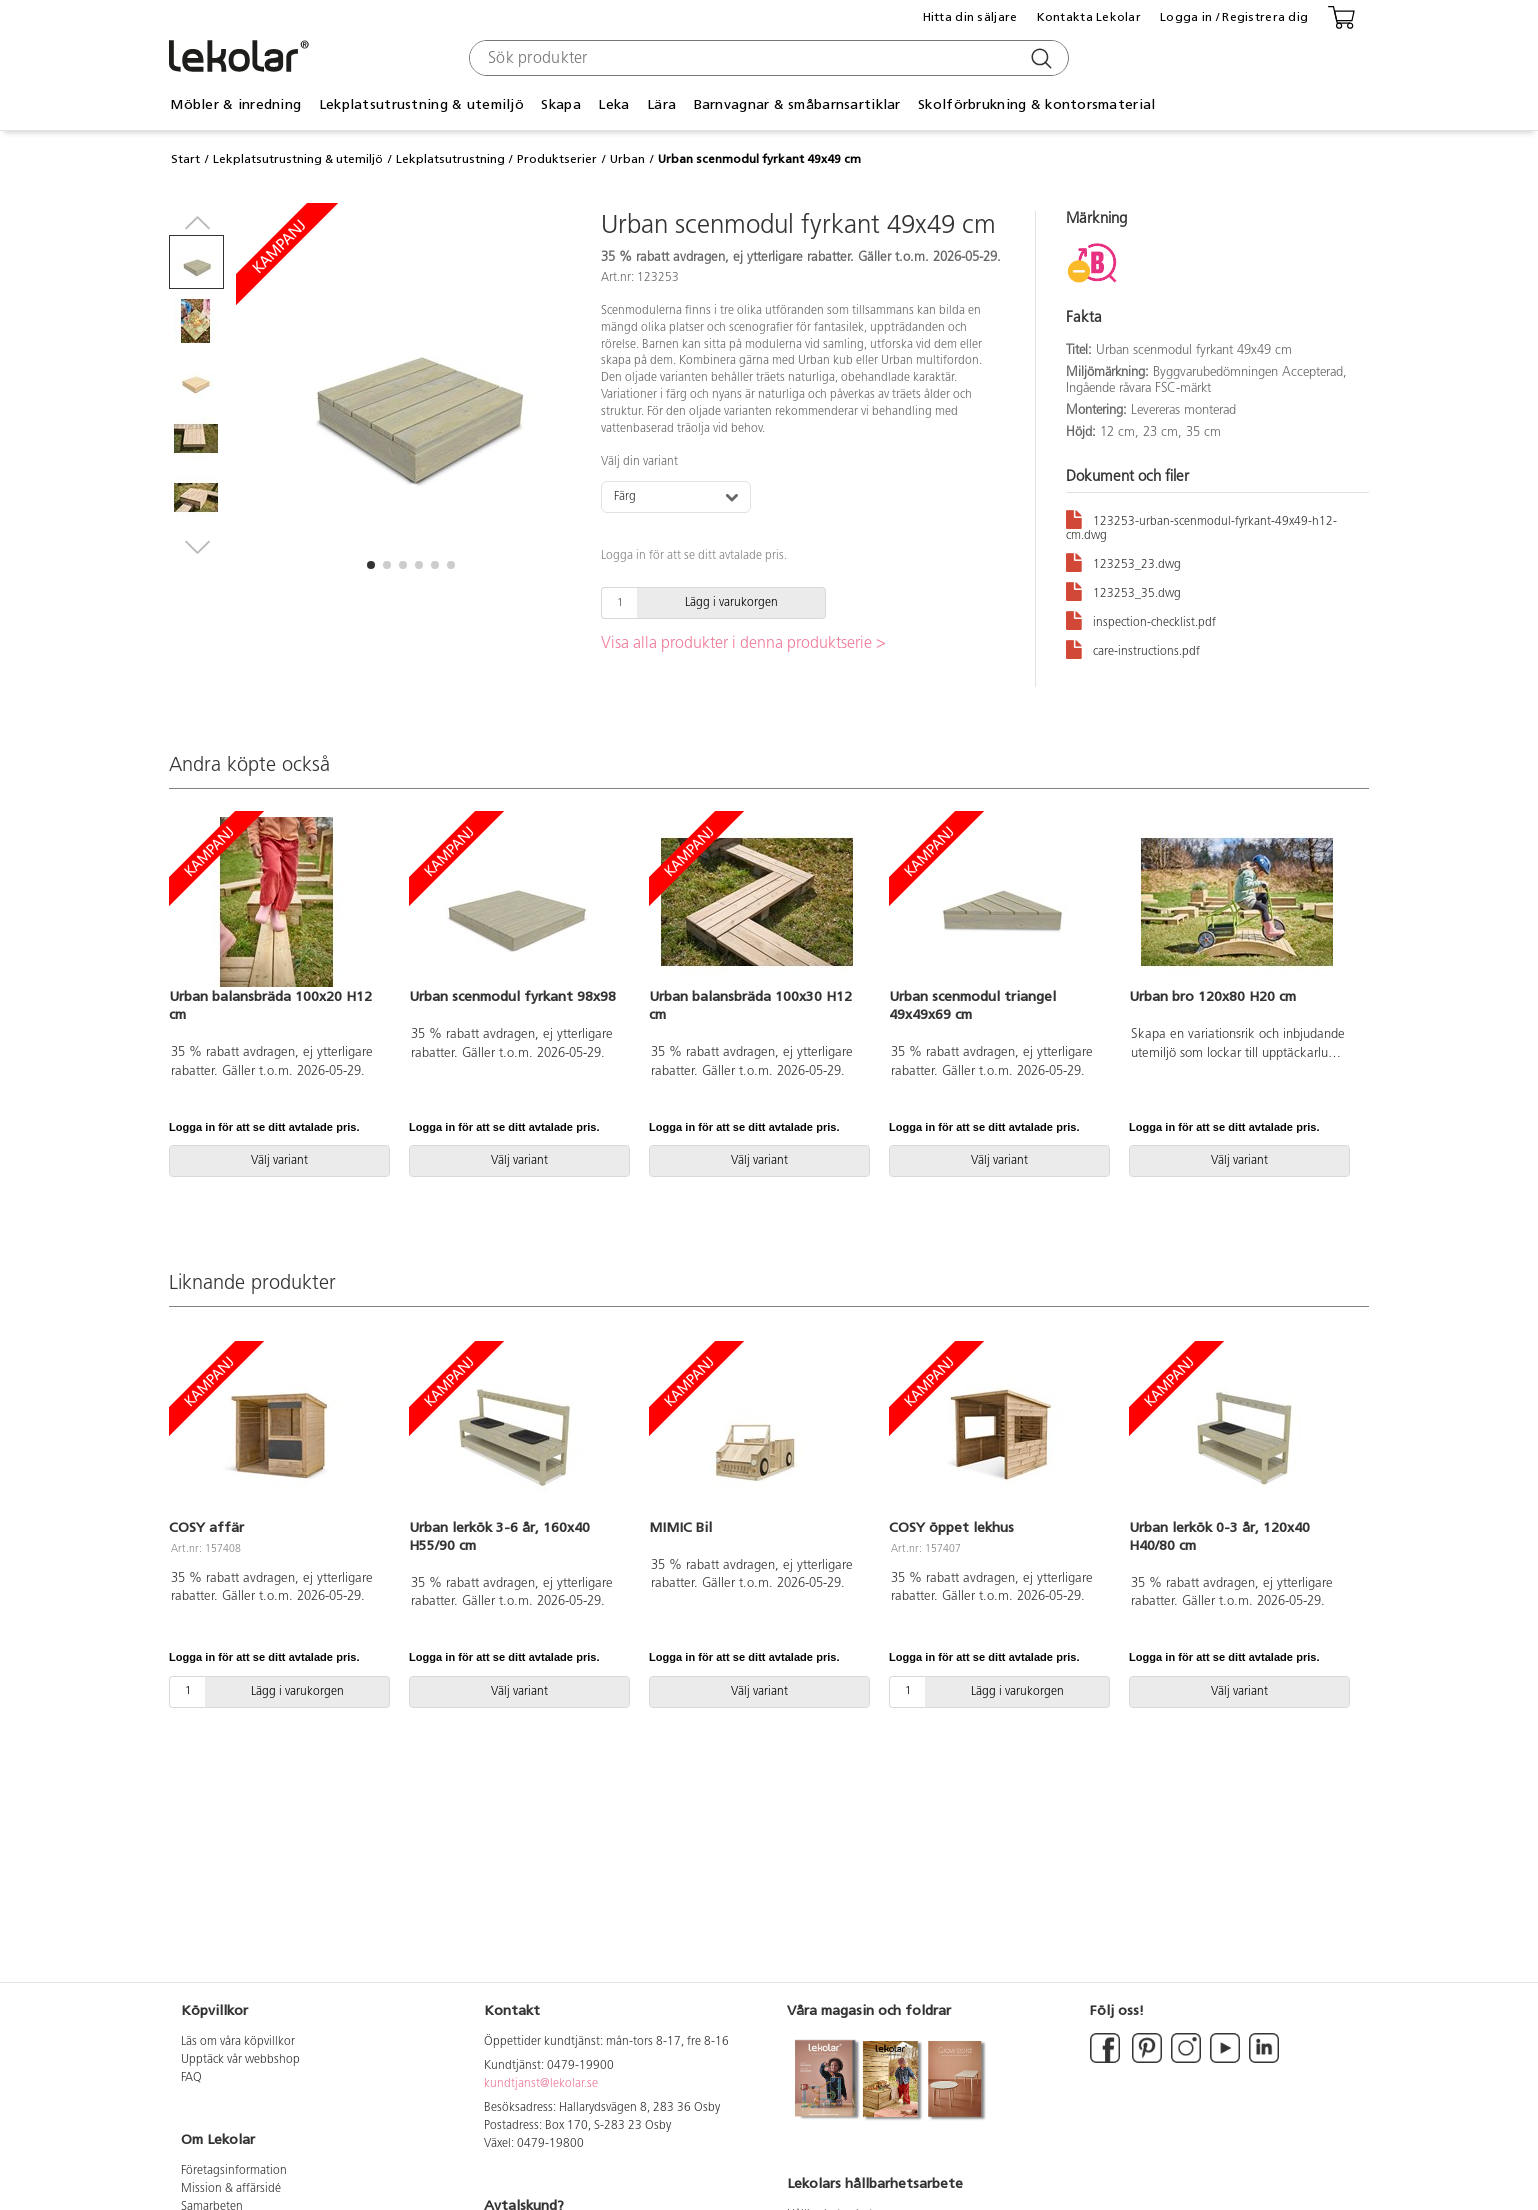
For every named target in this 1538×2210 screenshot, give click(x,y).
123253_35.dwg (1123, 590)
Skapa (560, 104)
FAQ (191, 2078)
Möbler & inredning (235, 104)
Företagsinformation (234, 2171)
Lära (661, 104)
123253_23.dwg (1123, 561)
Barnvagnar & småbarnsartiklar (797, 104)
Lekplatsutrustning (450, 159)
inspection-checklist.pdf (1141, 619)
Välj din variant (639, 462)
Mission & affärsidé (231, 2189)
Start (185, 159)
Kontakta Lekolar (1089, 17)
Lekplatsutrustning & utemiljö (421, 104)
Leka (613, 104)
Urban (627, 159)
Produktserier (557, 159)
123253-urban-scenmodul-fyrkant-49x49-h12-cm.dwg (1201, 525)
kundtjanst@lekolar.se (541, 2084)
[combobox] (766, 58)
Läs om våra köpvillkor (238, 2042)
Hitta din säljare (970, 17)
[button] (371, 565)
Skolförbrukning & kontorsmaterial (1036, 104)
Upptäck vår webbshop (240, 2060)
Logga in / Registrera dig (1234, 17)
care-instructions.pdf (1133, 648)
